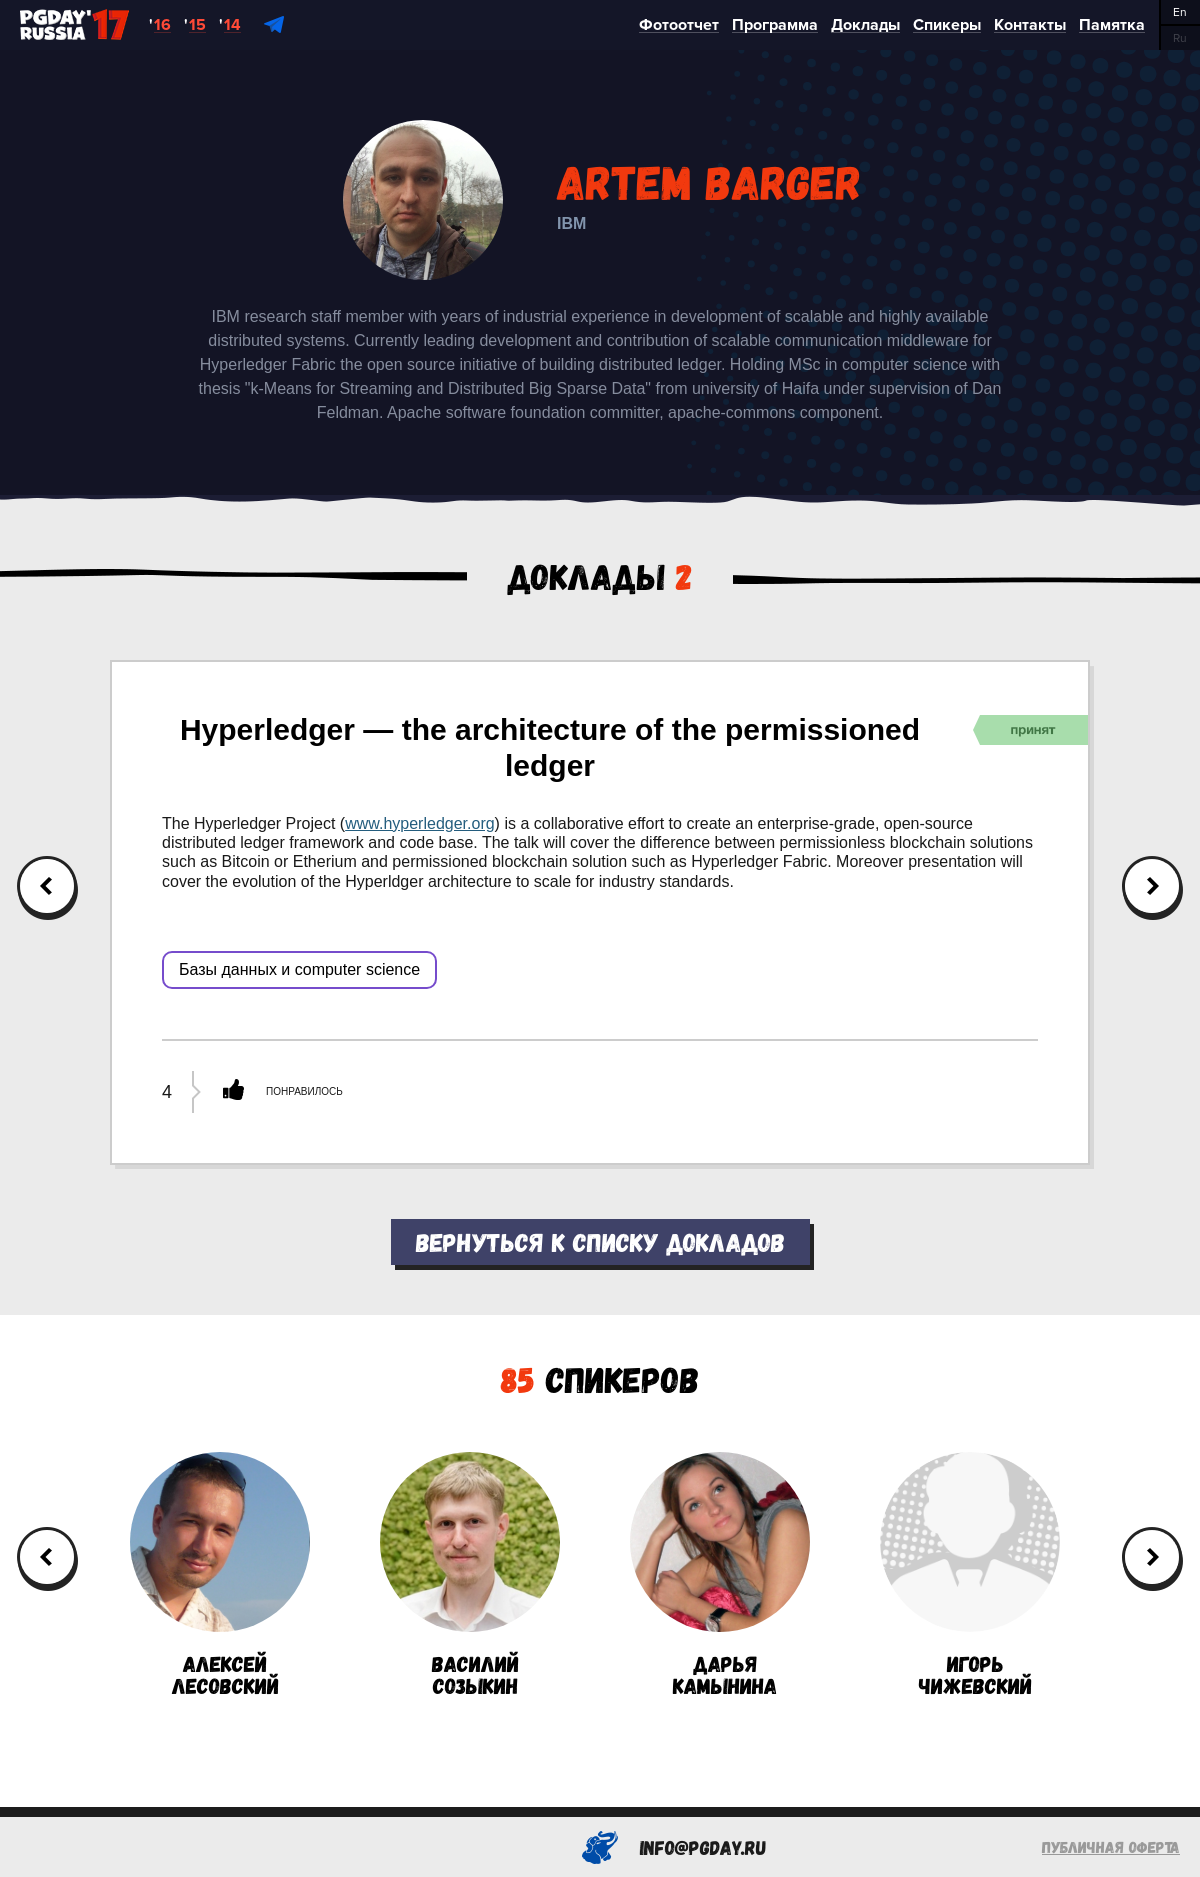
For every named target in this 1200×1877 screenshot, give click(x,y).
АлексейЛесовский (220, 1574)
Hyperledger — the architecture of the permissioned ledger (550, 747)
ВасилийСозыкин (470, 1574)
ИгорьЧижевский (970, 1574)
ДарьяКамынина (720, 1574)
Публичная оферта (1111, 1846)
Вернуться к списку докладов (600, 1241)
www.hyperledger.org (419, 823)
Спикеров (600, 1378)
